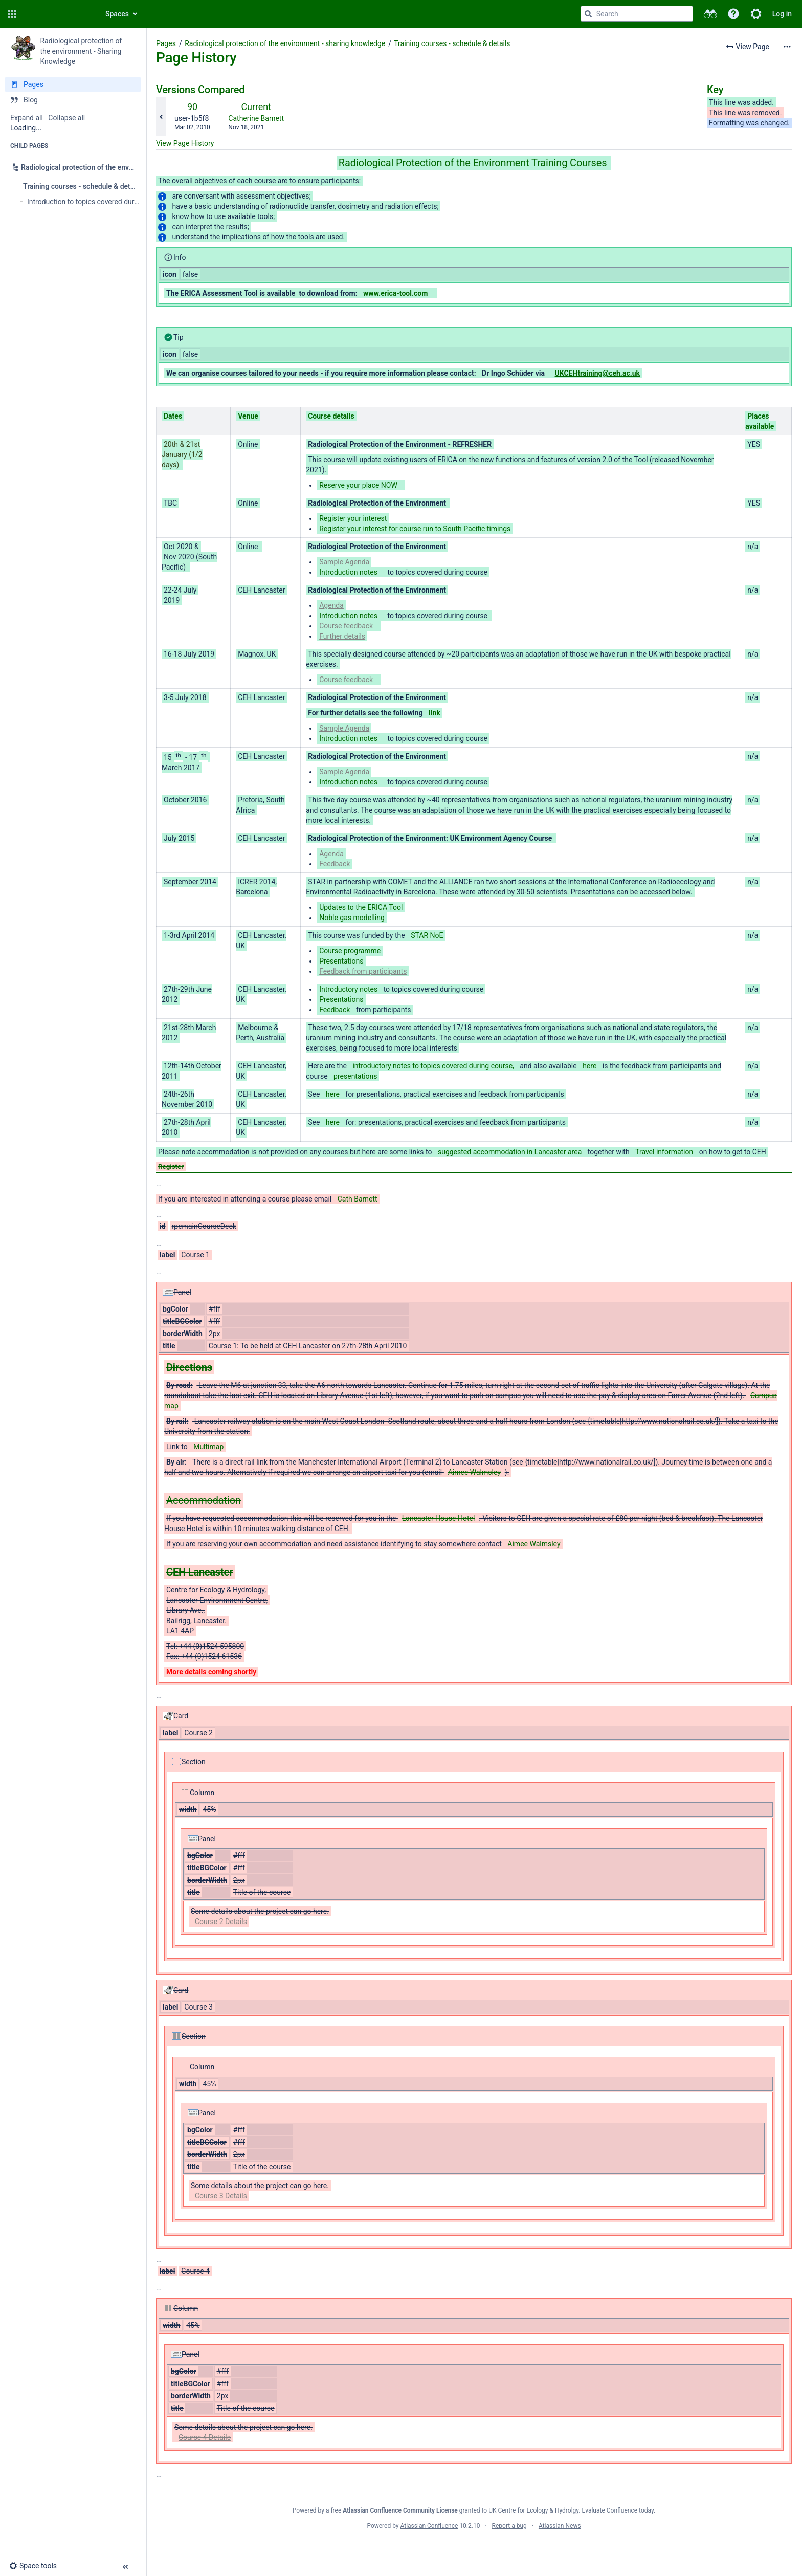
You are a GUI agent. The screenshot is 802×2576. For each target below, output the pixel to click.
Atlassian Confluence (429, 2525)
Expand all (26, 118)
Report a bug (509, 2525)
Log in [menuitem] (782, 14)
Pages (166, 43)
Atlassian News (560, 2525)
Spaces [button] (117, 14)
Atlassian (473, 2548)
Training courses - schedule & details (452, 43)
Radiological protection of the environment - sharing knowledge (285, 43)
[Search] (588, 14)
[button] (12, 14)
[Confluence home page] (57, 14)
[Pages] (73, 84)
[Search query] (637, 14)
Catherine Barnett (256, 118)
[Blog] (73, 99)
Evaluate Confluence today (618, 2510)
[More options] (787, 46)
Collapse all (66, 118)
